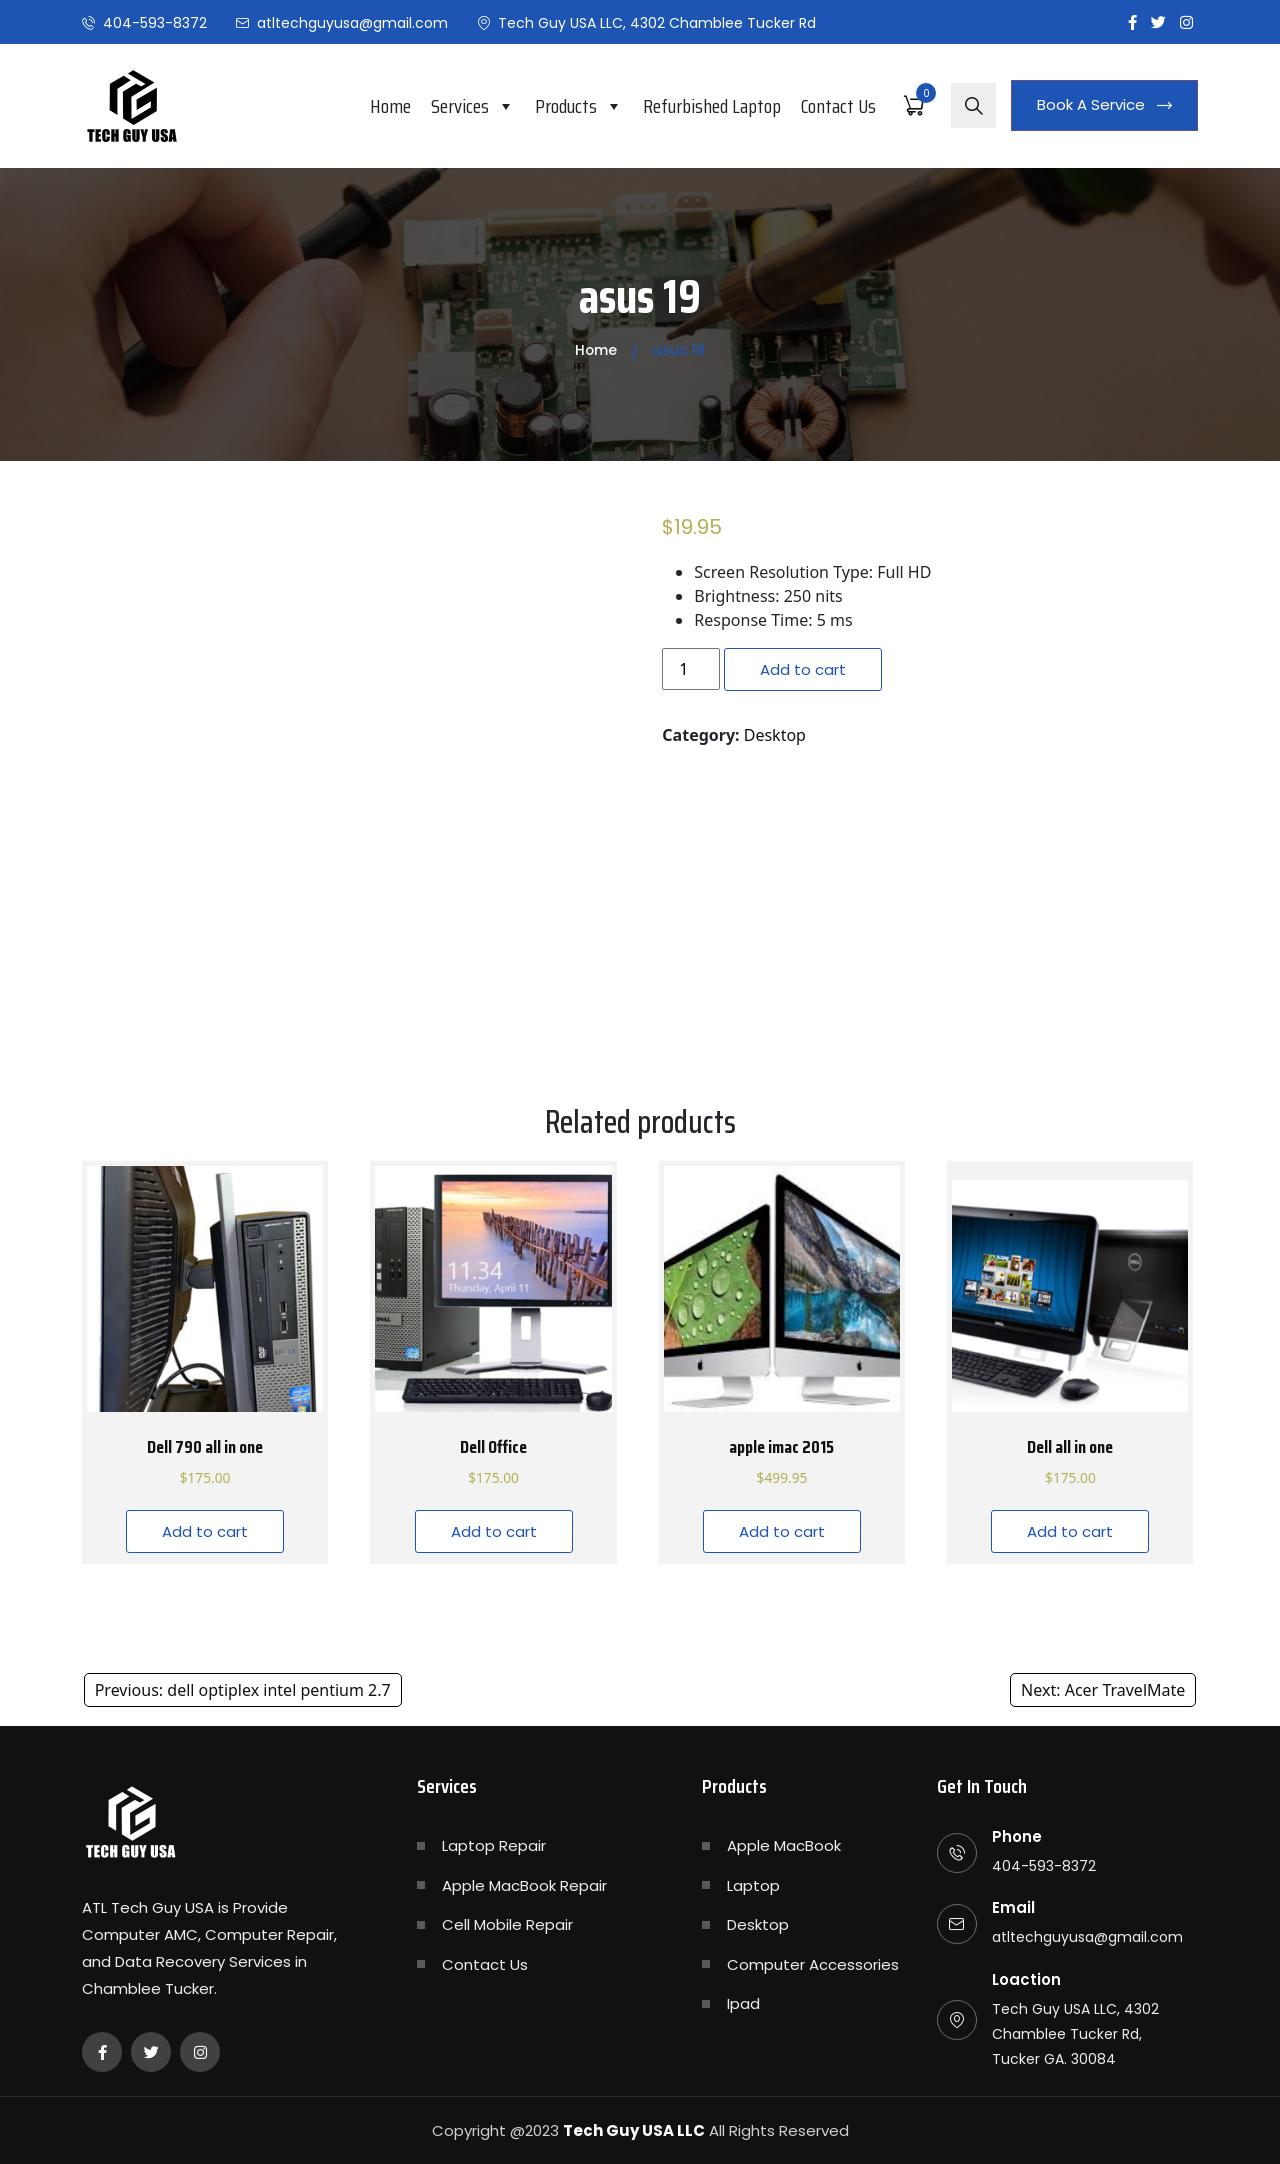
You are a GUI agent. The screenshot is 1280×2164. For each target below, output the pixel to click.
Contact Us (838, 106)
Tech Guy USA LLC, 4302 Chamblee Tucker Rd (657, 23)
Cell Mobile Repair (507, 1924)
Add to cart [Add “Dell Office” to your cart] (494, 1531)
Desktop (775, 735)
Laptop (753, 1885)
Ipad (743, 2003)
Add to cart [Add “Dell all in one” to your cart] (1070, 1531)
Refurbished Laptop (712, 106)
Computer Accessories (813, 1964)
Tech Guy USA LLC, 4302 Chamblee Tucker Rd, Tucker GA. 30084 (1075, 2034)
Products (579, 106)
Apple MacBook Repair (524, 1885)
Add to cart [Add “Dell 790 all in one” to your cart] (205, 1531)
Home (390, 106)
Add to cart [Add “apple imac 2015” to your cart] (782, 1531)
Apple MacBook (784, 1845)
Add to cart (803, 669)
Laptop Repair (494, 1845)
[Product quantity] (691, 669)
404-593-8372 (155, 23)
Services (473, 106)
